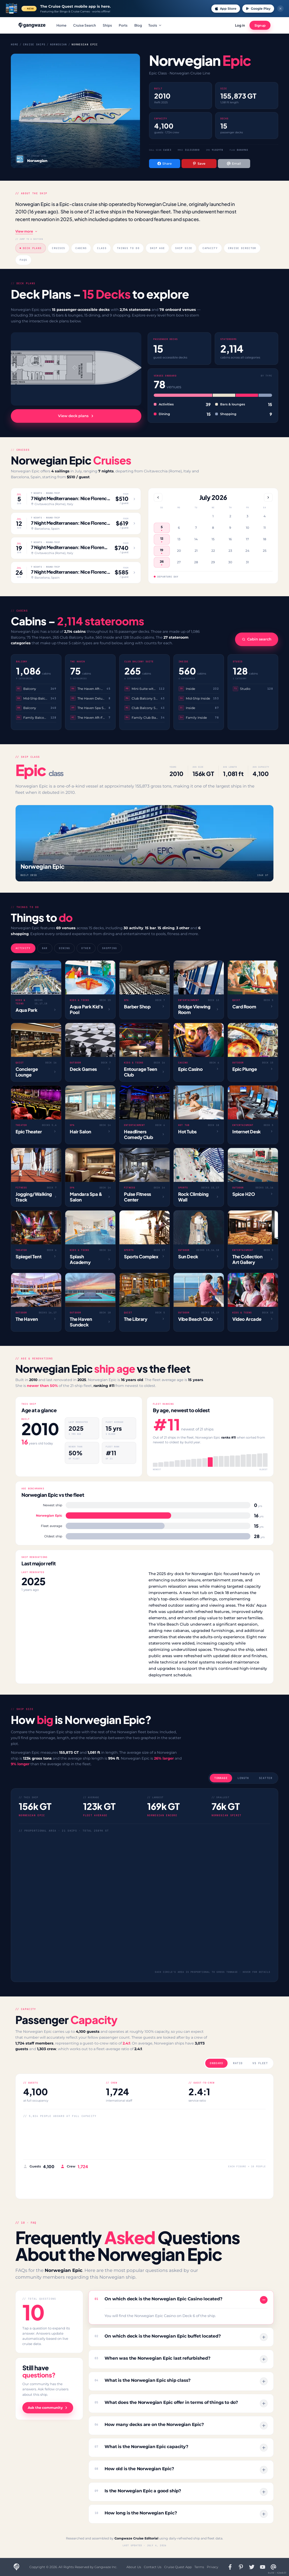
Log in (240, 25)
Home (61, 25)
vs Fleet (260, 2063)
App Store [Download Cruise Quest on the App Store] (225, 9)
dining (64, 948)
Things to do (128, 248)
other (86, 948)
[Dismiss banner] (280, 8)
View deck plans (76, 416)
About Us (133, 2567)
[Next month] (268, 497)
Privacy (212, 2567)
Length (243, 1778)
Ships (107, 25)
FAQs (23, 259)
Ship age (157, 248)
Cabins (81, 248)
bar (45, 948)
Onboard (216, 2063)
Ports (123, 25)
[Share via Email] (234, 163)
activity (23, 948)
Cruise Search (84, 25)
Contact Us (152, 2567)
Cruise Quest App (178, 2567)
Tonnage (221, 1778)
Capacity (210, 248)
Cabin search (256, 639)
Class (102, 248)
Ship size (183, 248)
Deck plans (31, 248)
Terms (199, 2567)
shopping (109, 948)
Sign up (260, 25)
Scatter (265, 1778)
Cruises (58, 248)
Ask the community (48, 2407)
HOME (14, 44)
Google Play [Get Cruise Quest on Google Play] (258, 9)
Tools (155, 25)
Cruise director (242, 248)
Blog (138, 25)
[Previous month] (158, 497)
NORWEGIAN (58, 44)
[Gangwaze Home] (33, 25)
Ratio (237, 2063)
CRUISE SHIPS (34, 44)
